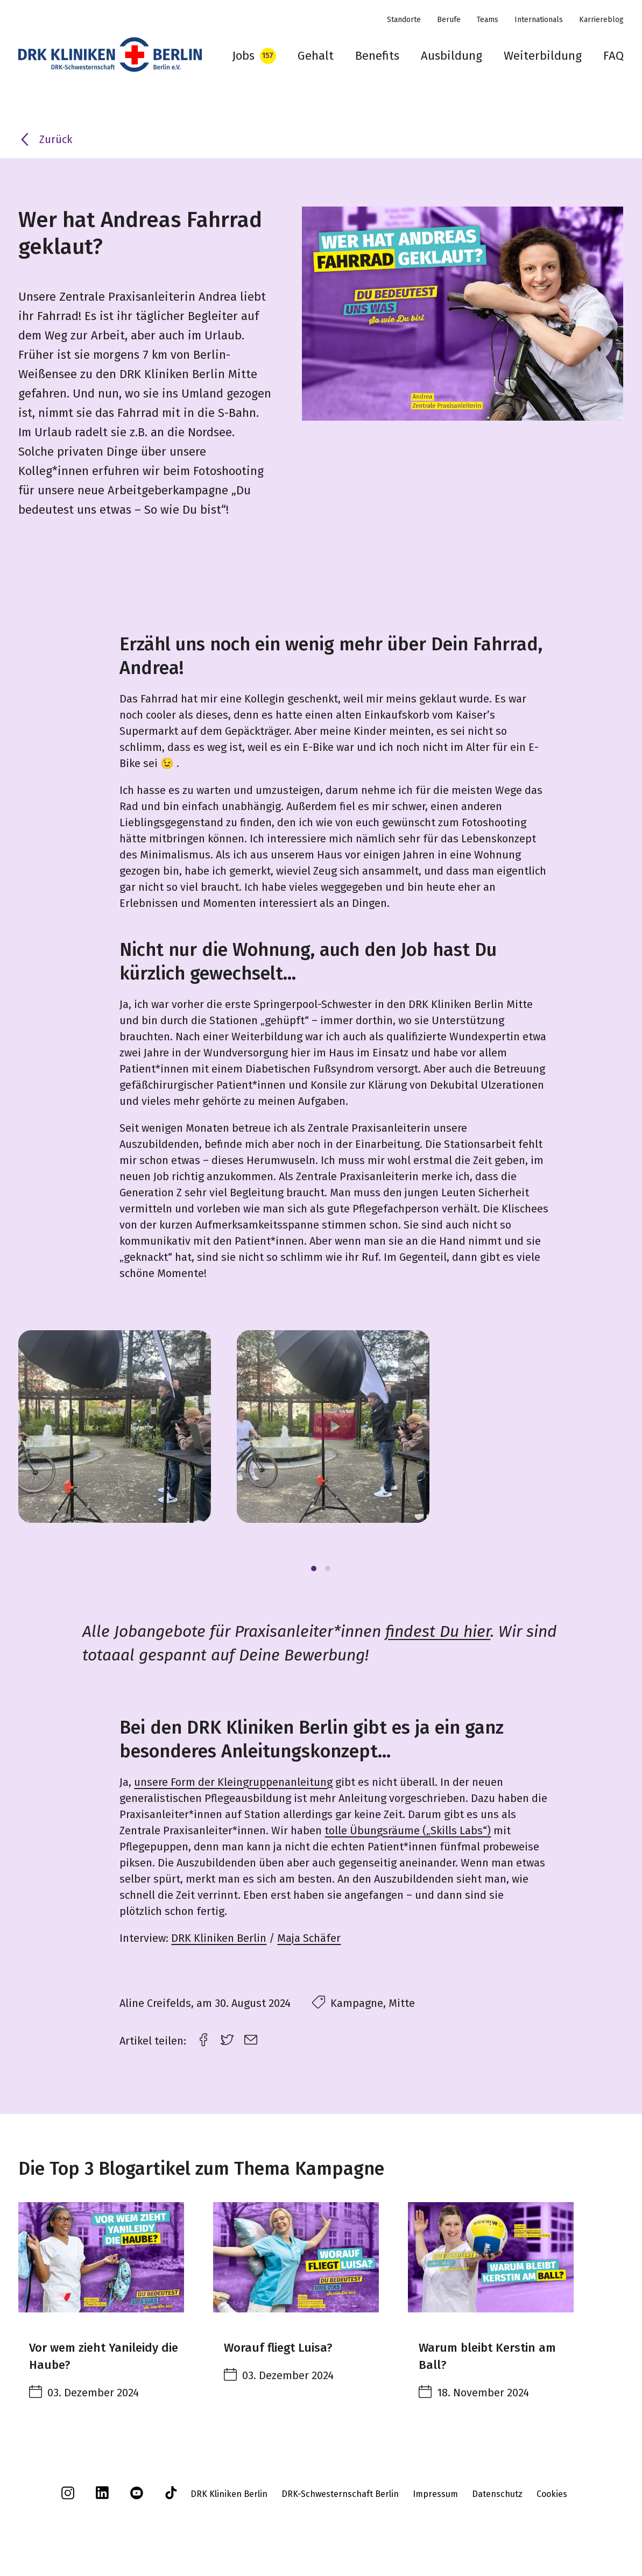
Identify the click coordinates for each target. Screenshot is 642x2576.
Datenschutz (497, 2494)
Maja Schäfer (309, 1938)
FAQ (613, 55)
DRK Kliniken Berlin (218, 1938)
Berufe (449, 19)
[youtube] (136, 2497)
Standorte (404, 19)
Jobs (243, 55)
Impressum (435, 2494)
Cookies (552, 2494)
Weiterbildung (543, 55)
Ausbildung (451, 55)
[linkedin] (102, 2496)
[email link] (250, 2038)
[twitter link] (227, 2038)
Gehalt (316, 55)
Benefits (377, 55)
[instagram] (67, 2497)
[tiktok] (171, 2497)
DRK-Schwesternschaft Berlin (340, 2494)
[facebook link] (203, 2038)
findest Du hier (437, 1631)
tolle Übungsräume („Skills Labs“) (407, 1830)
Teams (487, 19)
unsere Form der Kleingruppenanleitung (233, 1782)
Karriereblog (601, 19)
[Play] (333, 1426)
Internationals (538, 19)
